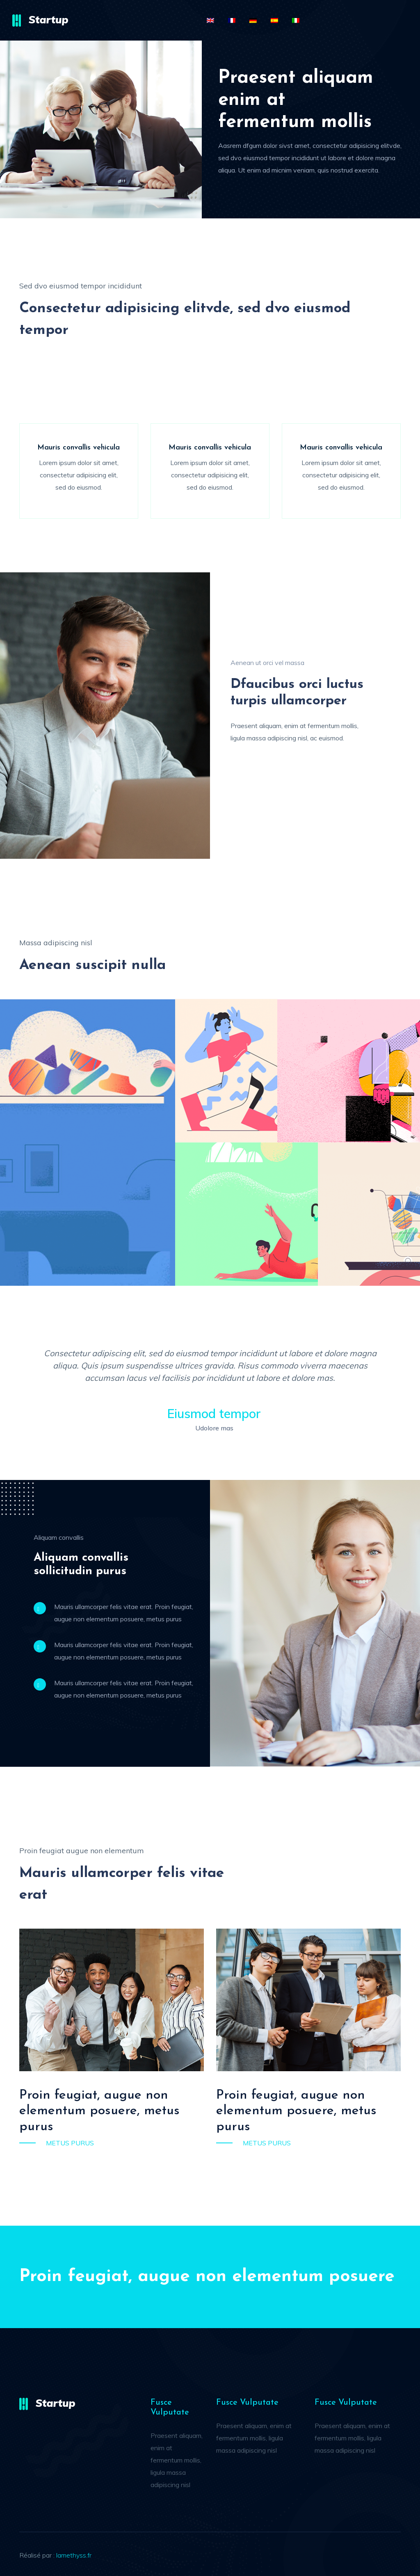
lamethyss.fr (73, 2555)
